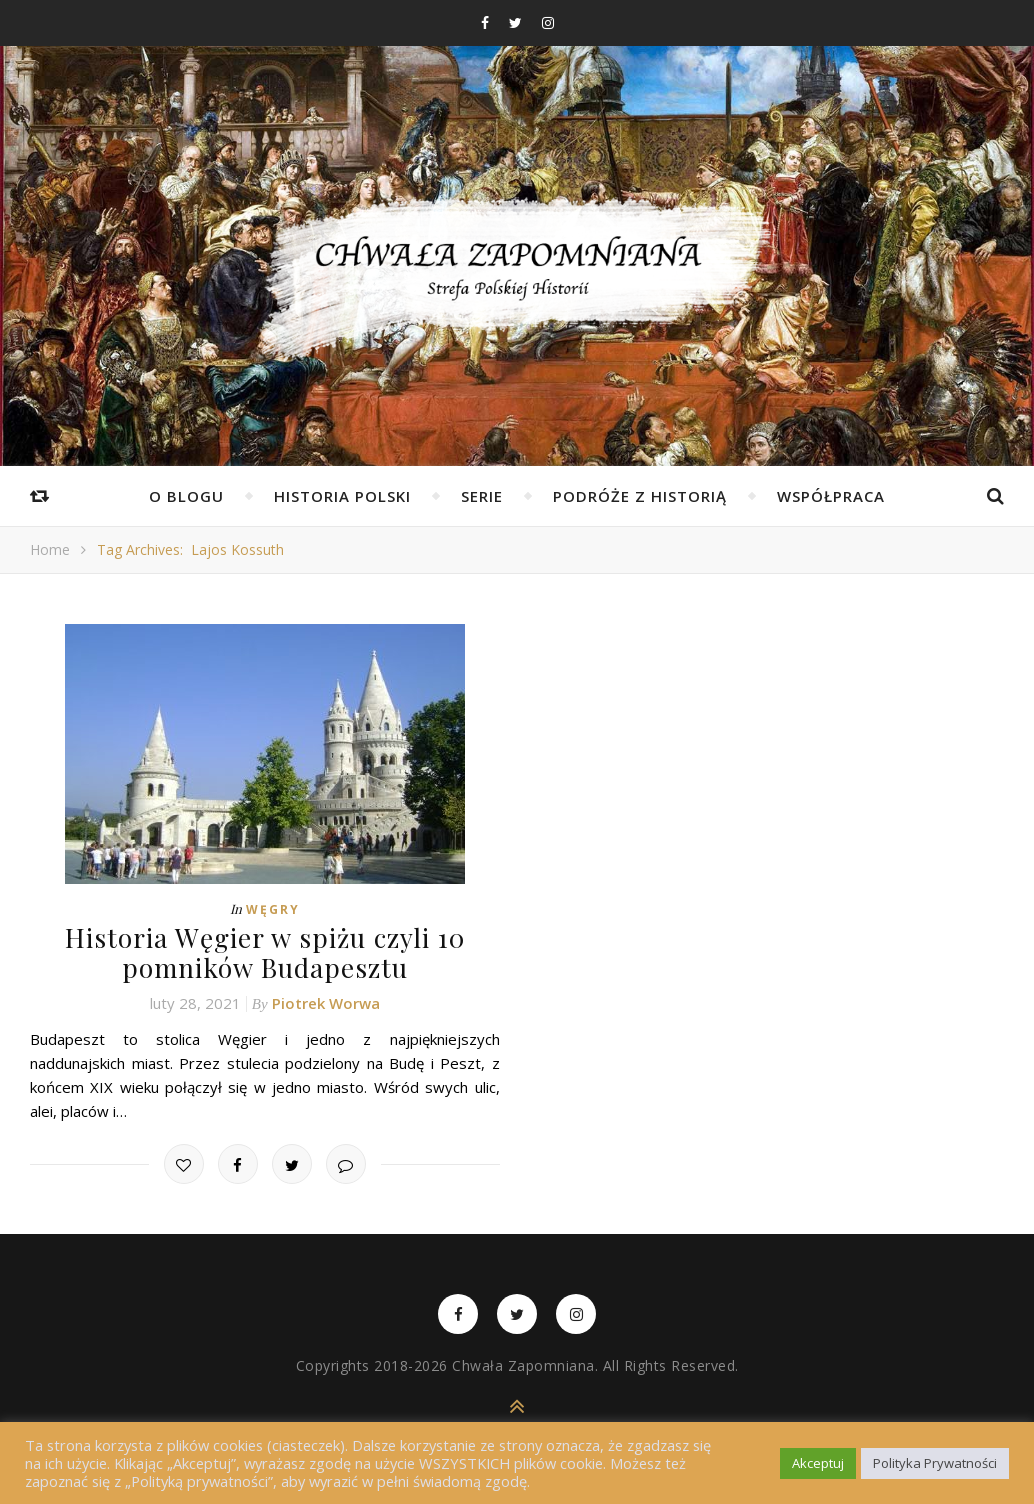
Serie (482, 496)
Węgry (273, 909)
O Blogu (186, 496)
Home (50, 549)
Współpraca (831, 496)
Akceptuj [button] (818, 1463)
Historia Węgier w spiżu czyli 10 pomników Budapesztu (265, 952)
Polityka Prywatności (935, 1463)
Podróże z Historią (640, 496)
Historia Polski (342, 496)
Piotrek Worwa (326, 1002)
